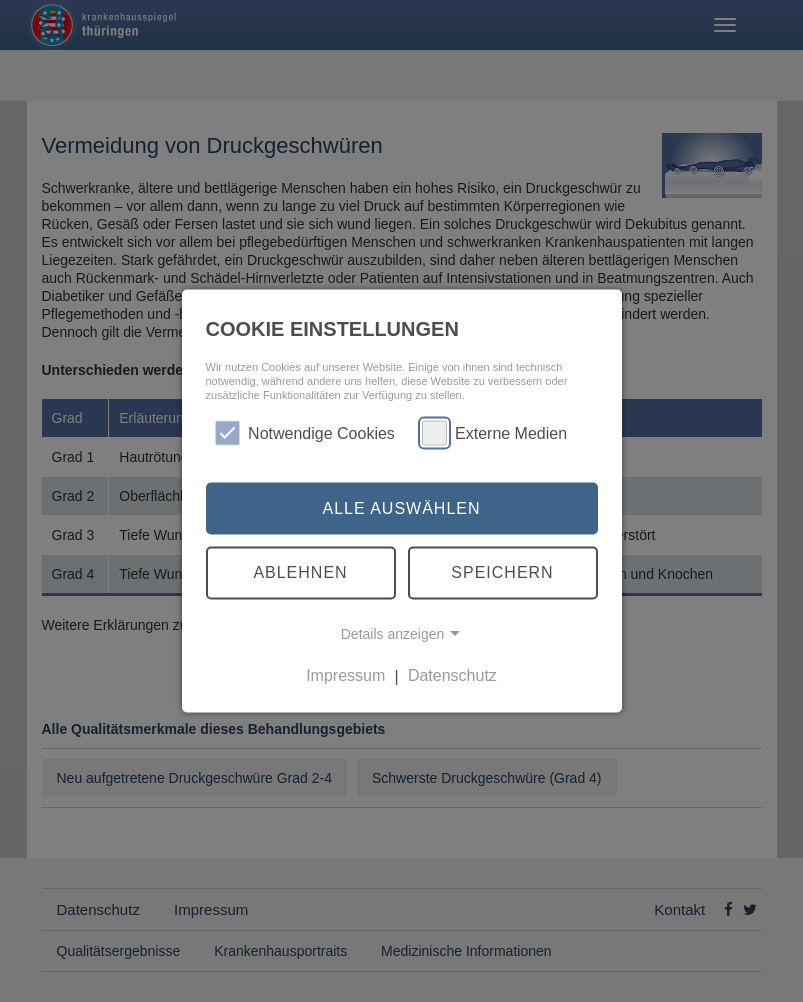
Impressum (345, 675)
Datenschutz (452, 675)
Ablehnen (300, 572)
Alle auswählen (401, 507)
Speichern (502, 572)
